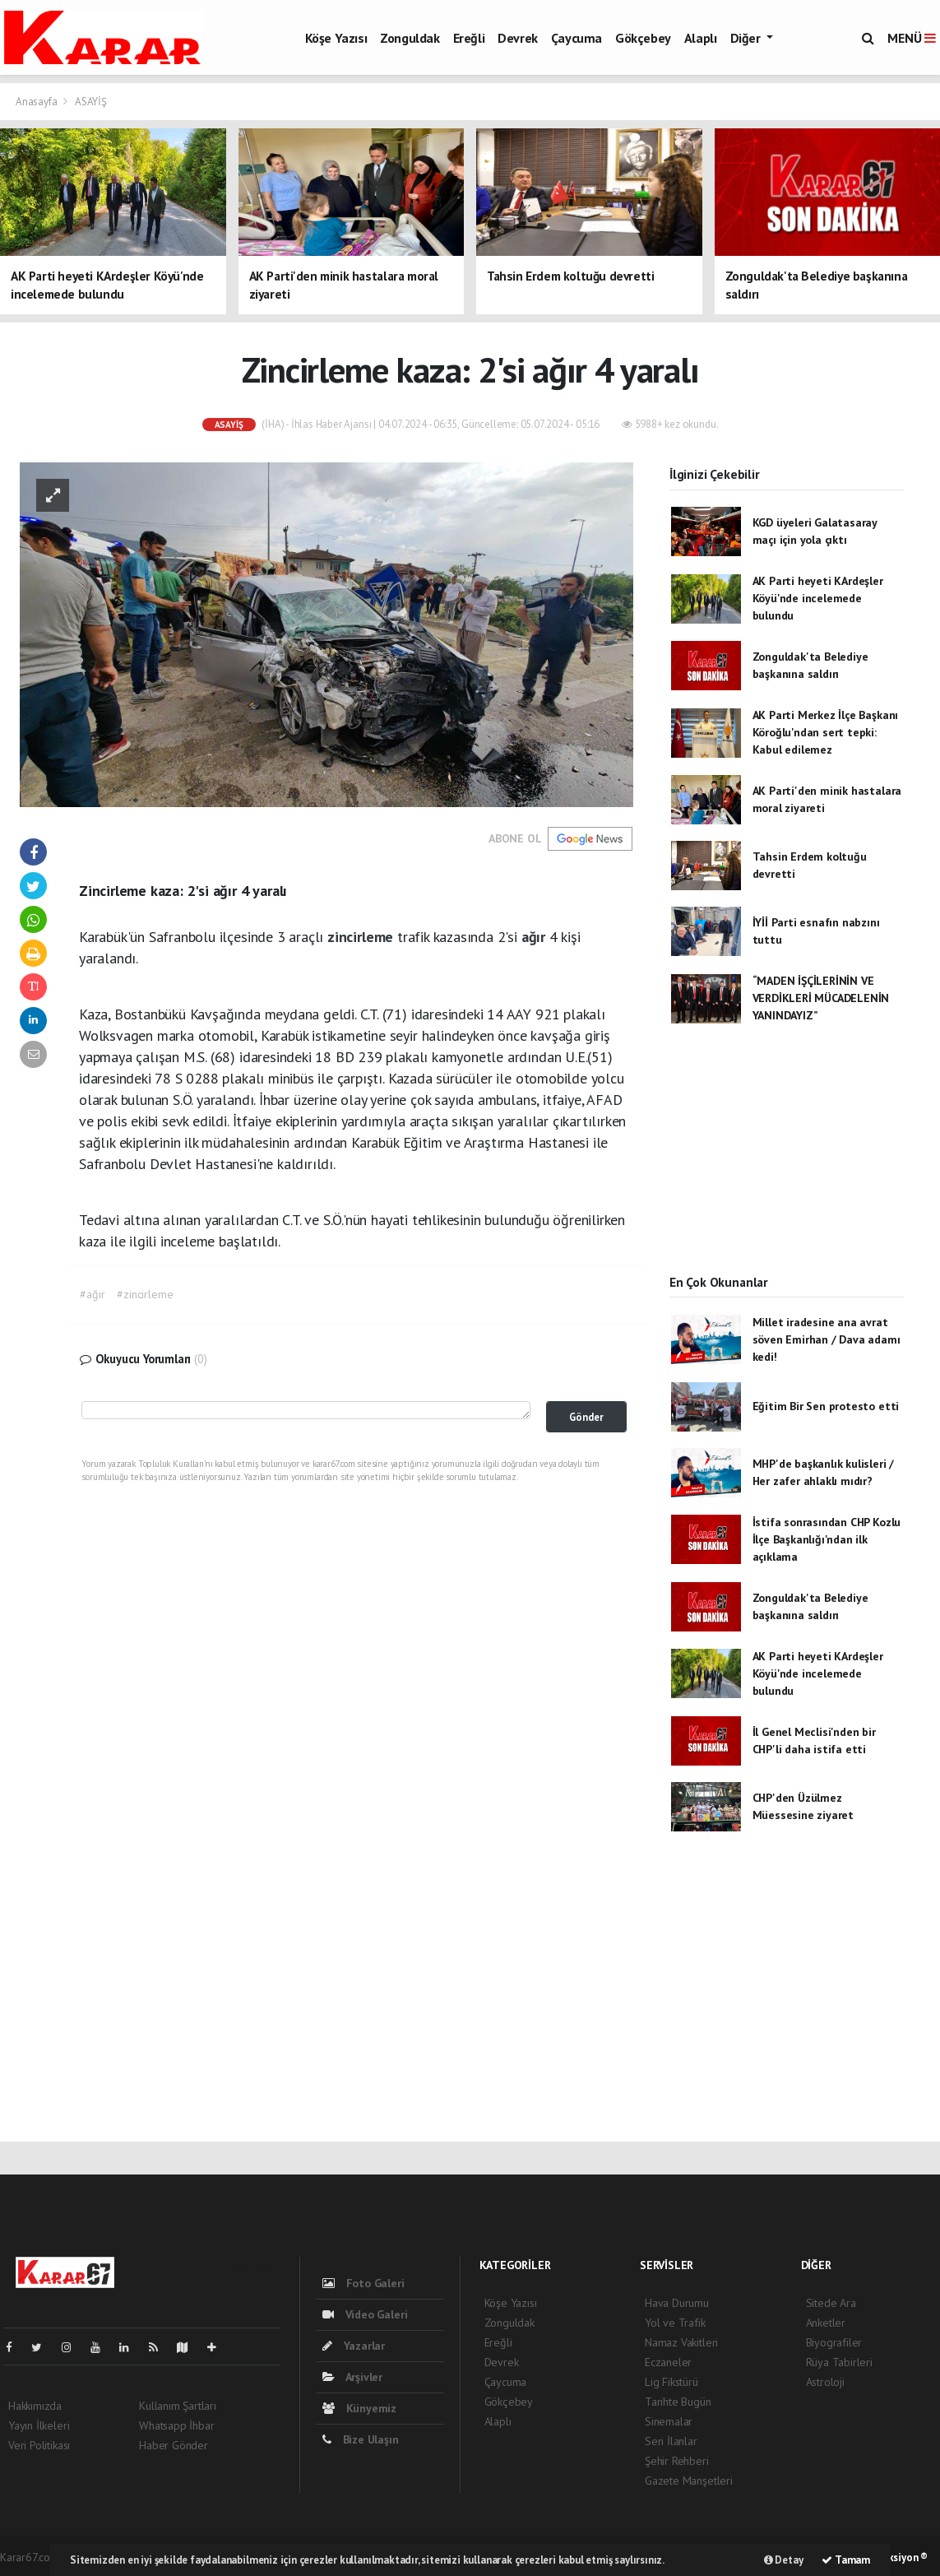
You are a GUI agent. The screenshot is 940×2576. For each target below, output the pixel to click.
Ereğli (469, 38)
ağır (535, 936)
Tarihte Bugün (678, 2401)
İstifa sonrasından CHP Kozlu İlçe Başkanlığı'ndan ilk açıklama (826, 1539)
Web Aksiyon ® (894, 2557)
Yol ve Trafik (675, 2322)
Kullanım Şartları (177, 2405)
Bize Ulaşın (360, 2439)
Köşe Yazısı (336, 38)
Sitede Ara (831, 2302)
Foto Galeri (363, 2283)
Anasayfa (37, 102)
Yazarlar (353, 2345)
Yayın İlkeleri (38, 2425)
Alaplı (700, 38)
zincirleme (362, 936)
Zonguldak (409, 38)
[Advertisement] (786, 1163)
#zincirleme (145, 1294)
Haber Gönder (173, 2445)
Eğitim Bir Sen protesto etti (826, 1406)
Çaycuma (576, 38)
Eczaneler (668, 2362)
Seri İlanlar (671, 2441)
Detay (783, 2560)
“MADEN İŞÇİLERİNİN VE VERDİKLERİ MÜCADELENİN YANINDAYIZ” (821, 998)
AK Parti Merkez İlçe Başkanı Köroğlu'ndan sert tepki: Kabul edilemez (825, 732)
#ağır (92, 1294)
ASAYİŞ (91, 102)
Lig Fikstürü (671, 2381)
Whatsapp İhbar (176, 2425)
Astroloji (825, 2381)
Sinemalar (668, 2421)
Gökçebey (643, 38)
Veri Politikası (39, 2445)
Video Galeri (364, 2314)
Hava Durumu (677, 2302)
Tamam (846, 2560)
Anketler (825, 2322)
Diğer (747, 38)
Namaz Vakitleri (681, 2342)
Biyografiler (834, 2342)
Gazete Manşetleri (689, 2480)
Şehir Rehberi (677, 2460)
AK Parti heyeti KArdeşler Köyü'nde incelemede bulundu (817, 598)
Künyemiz (359, 2408)
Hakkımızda (35, 2405)
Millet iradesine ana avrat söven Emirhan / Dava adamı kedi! (826, 1339)
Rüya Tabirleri (839, 2362)
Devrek (518, 38)
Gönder (586, 1416)
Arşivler (352, 2376)
